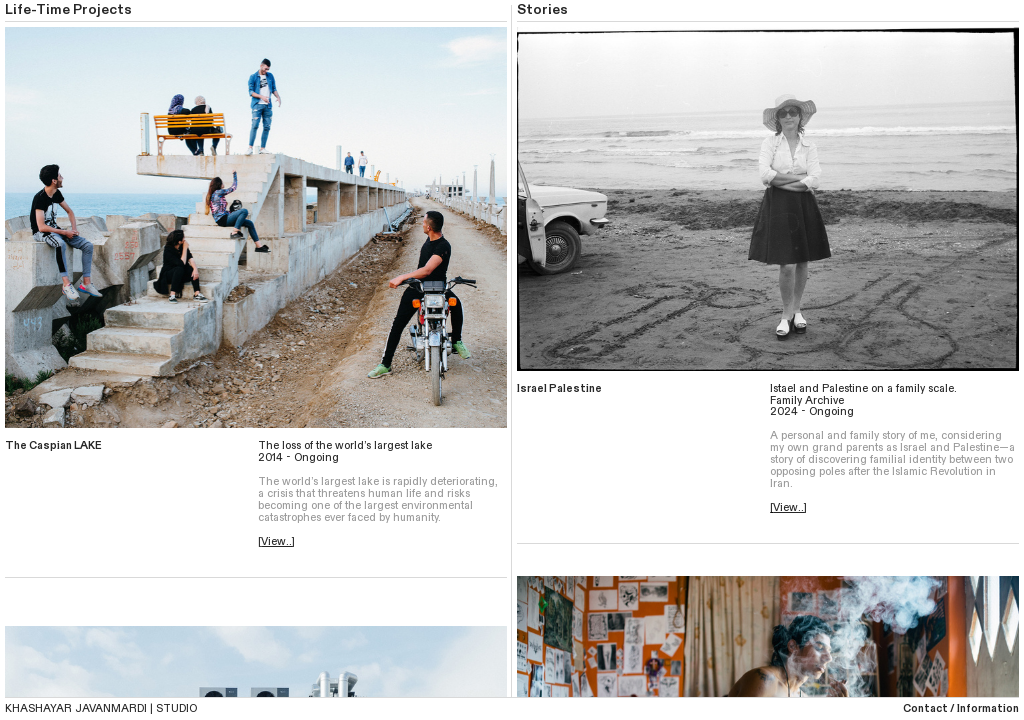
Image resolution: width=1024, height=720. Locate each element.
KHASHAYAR (38, 708)
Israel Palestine (559, 388)
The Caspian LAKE (53, 445)
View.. (276, 541)
